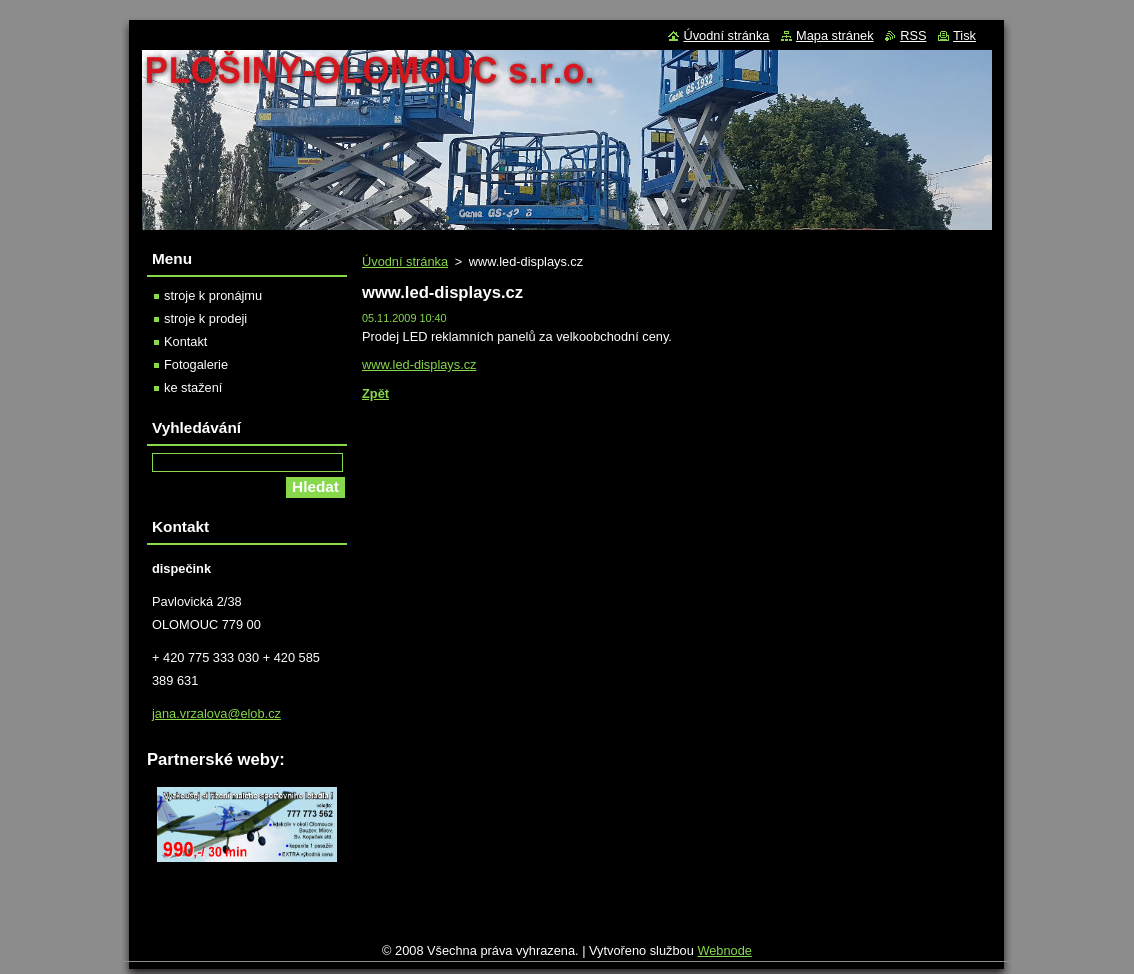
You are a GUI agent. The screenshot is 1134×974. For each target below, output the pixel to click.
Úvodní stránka (405, 261)
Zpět (375, 393)
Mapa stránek (835, 35)
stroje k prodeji (205, 318)
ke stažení (193, 387)
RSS (913, 35)
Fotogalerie (196, 364)
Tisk (964, 35)
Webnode (724, 955)
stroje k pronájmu (213, 295)
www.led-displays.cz (419, 364)
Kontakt (185, 341)
